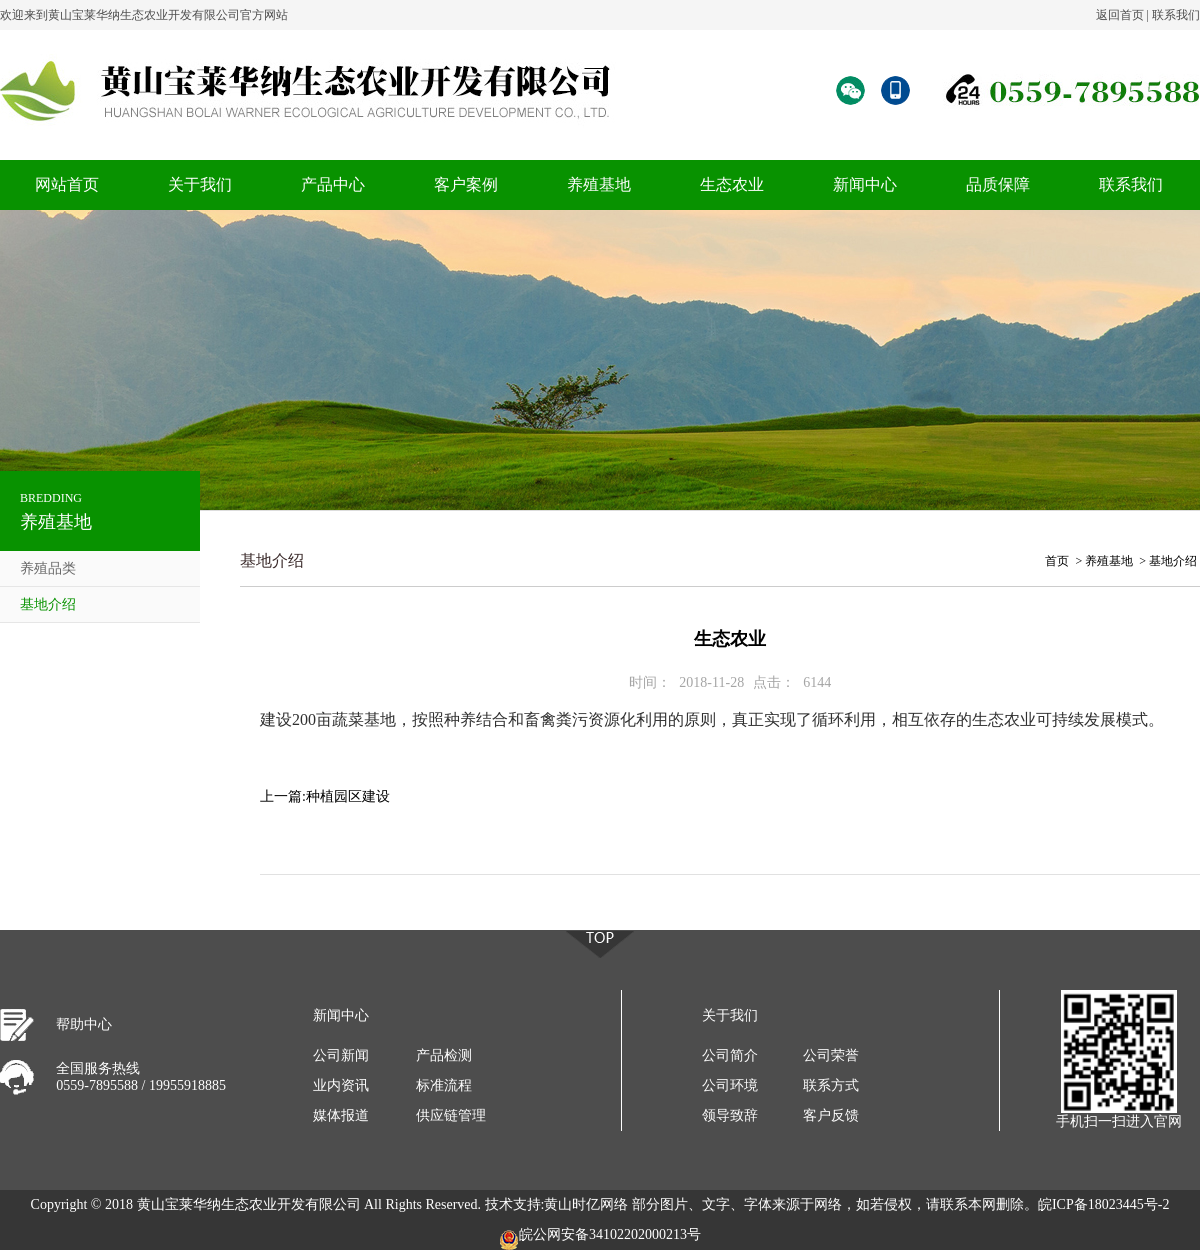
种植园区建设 (348, 796)
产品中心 (333, 184)
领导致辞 (730, 1115)
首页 (1057, 561)
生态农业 (732, 184)
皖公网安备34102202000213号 (600, 1238)
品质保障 (998, 184)
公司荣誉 (831, 1055)
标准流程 (444, 1085)
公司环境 (730, 1085)
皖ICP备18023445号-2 (1103, 1204)
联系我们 (1176, 15)
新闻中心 (865, 184)
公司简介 (730, 1055)
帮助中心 (84, 1024)
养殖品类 (48, 568)
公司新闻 (341, 1055)
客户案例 (466, 184)
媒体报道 (341, 1115)
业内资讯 (341, 1085)
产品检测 (444, 1055)
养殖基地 (599, 184)
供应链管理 (451, 1115)
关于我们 (200, 184)
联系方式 (831, 1085)
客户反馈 (831, 1115)
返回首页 (1120, 15)
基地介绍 (48, 604)
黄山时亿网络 (586, 1204)
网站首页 (67, 184)
